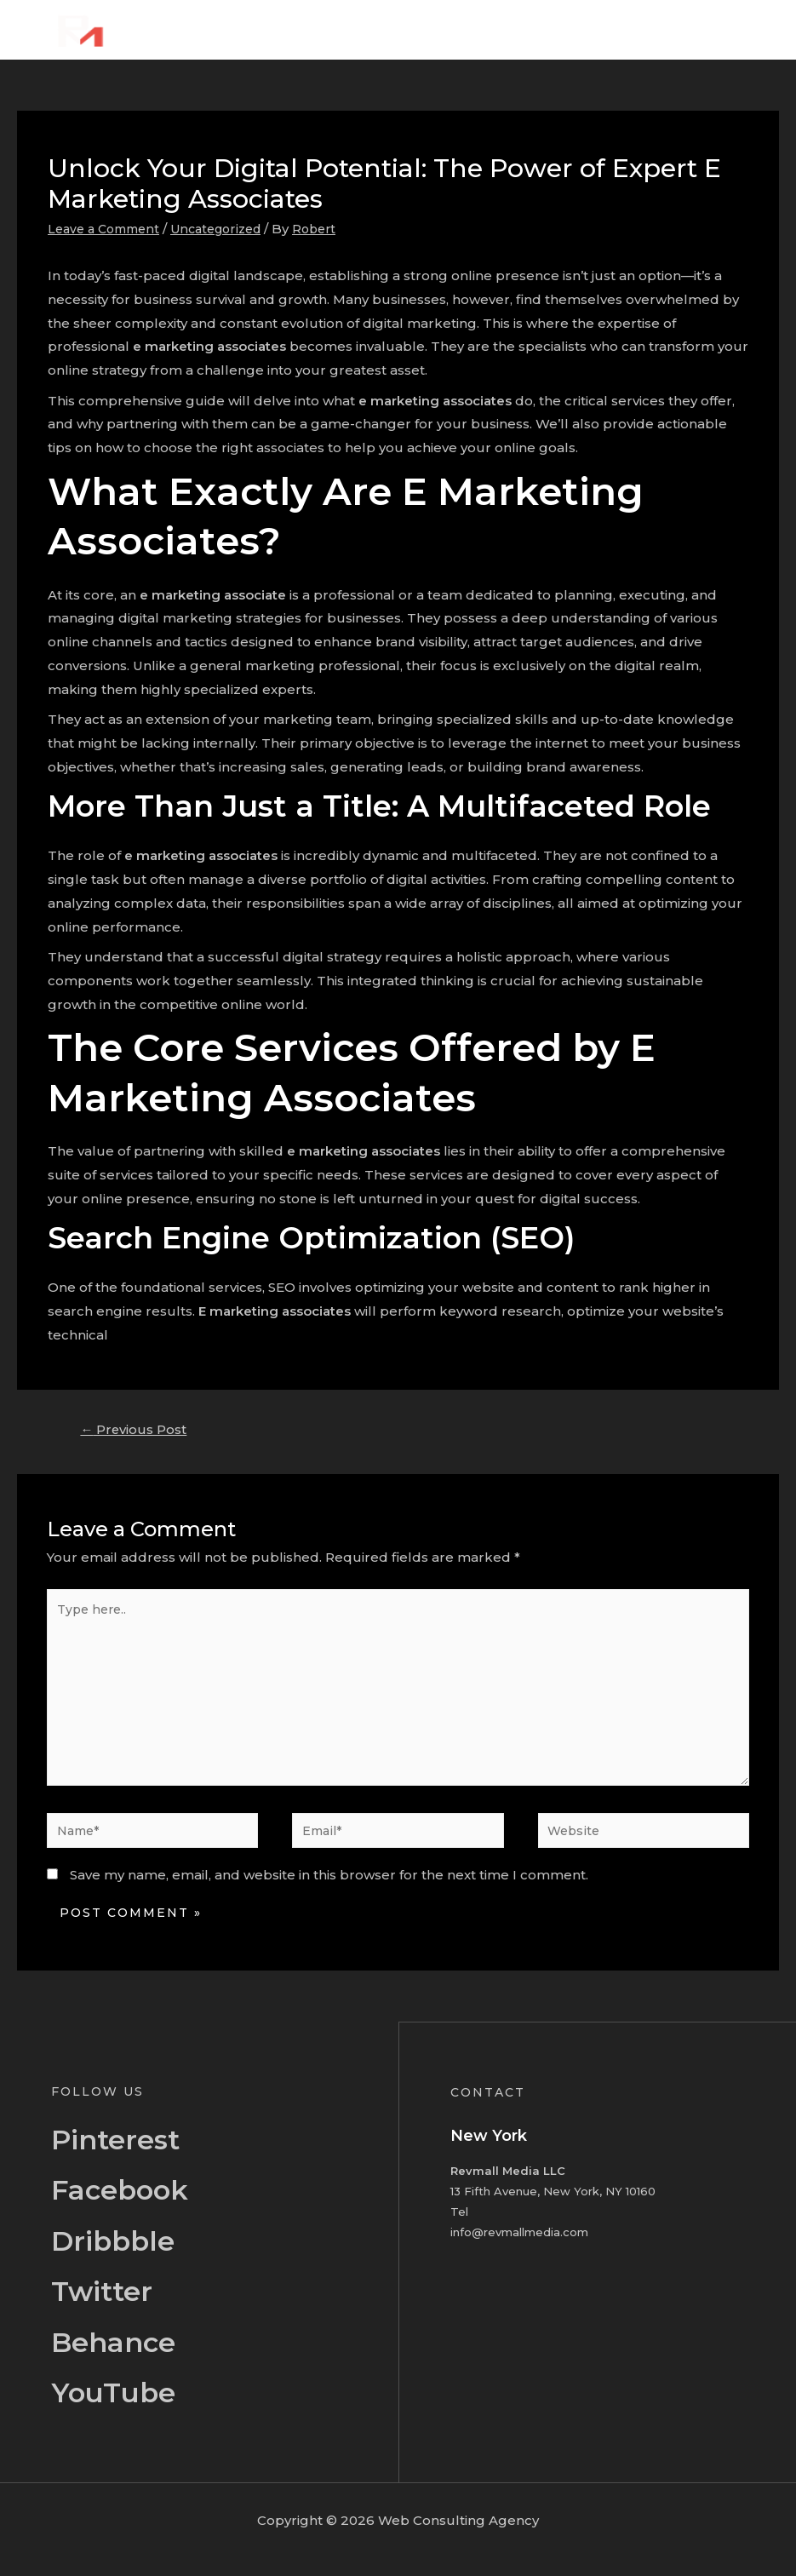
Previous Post (139, 1431)
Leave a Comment (108, 229)
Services (566, 29)
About (492, 29)
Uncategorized (229, 229)
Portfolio (647, 29)
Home (425, 29)
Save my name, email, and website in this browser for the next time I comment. (329, 1893)
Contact (727, 29)
